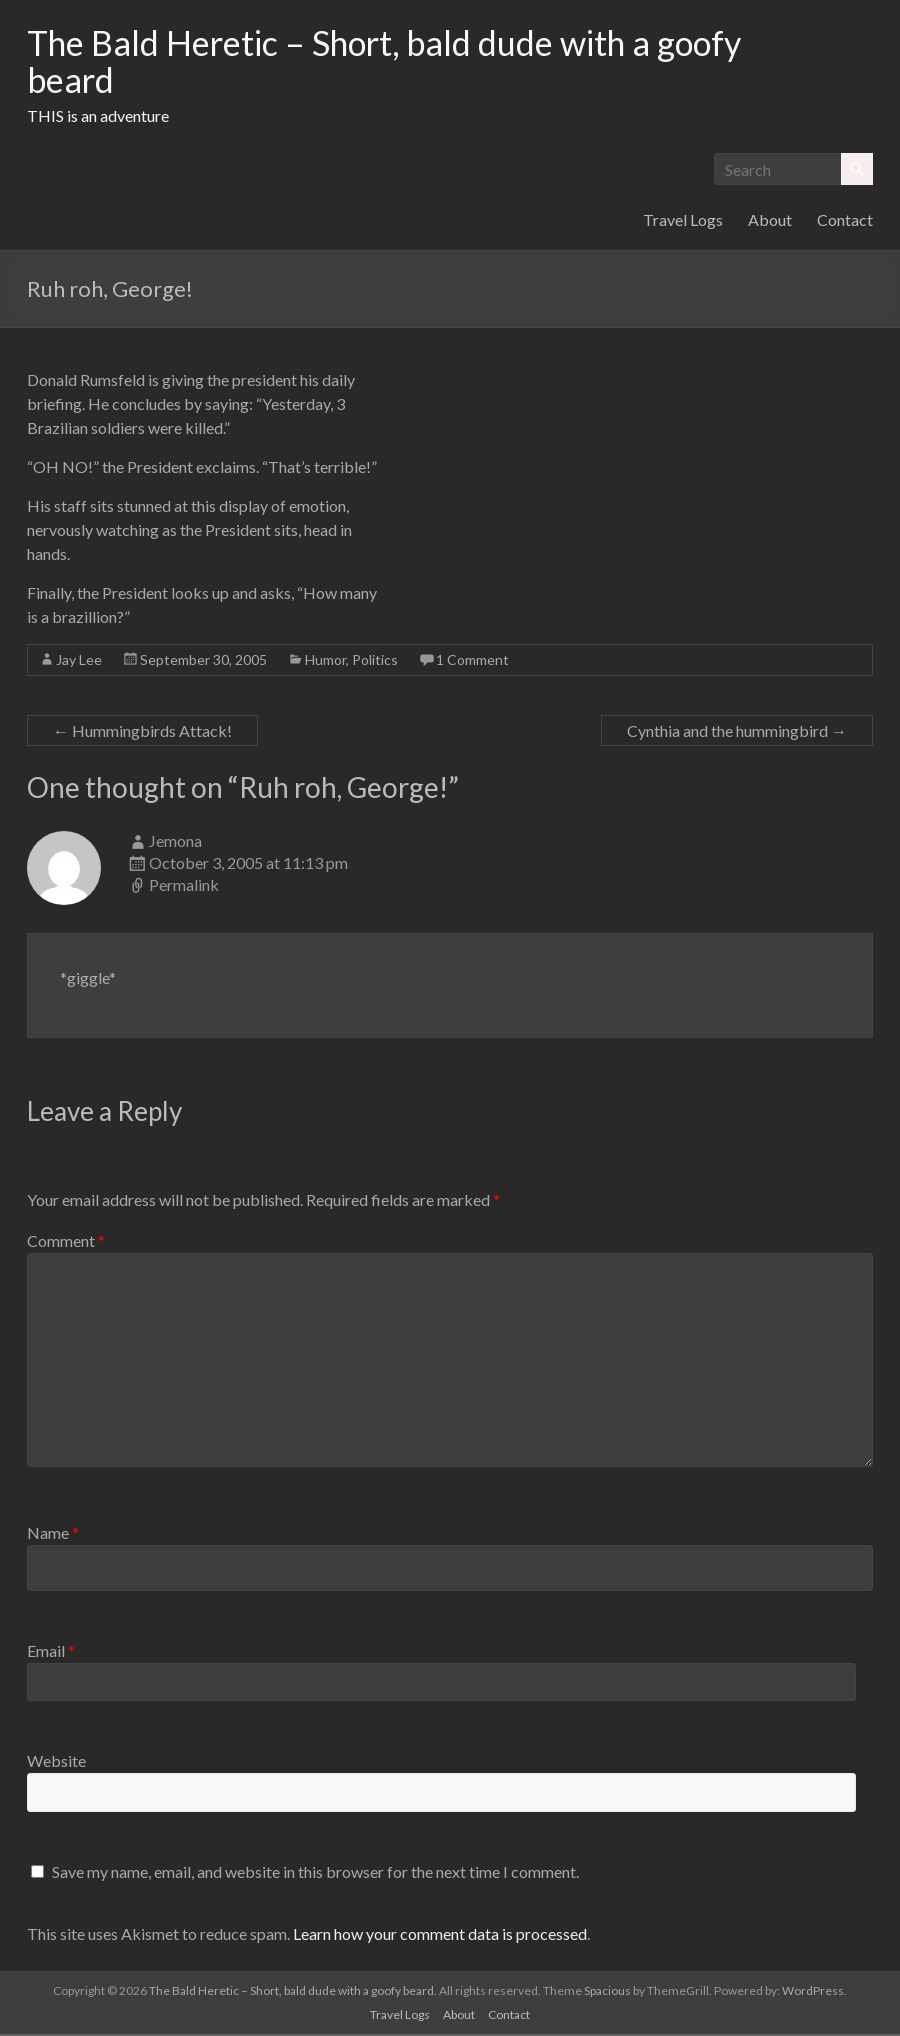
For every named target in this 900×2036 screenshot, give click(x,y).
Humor (325, 661)
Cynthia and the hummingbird (737, 732)
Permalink (184, 886)
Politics (375, 661)
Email (51, 1652)
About (770, 221)
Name (53, 1534)
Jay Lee (79, 661)
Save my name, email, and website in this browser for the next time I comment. (315, 1873)
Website (56, 1762)
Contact (845, 221)
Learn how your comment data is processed (440, 1935)
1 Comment (472, 661)
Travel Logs (683, 221)
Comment (66, 1242)
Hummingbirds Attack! (142, 732)
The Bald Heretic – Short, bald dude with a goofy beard (406, 62)
